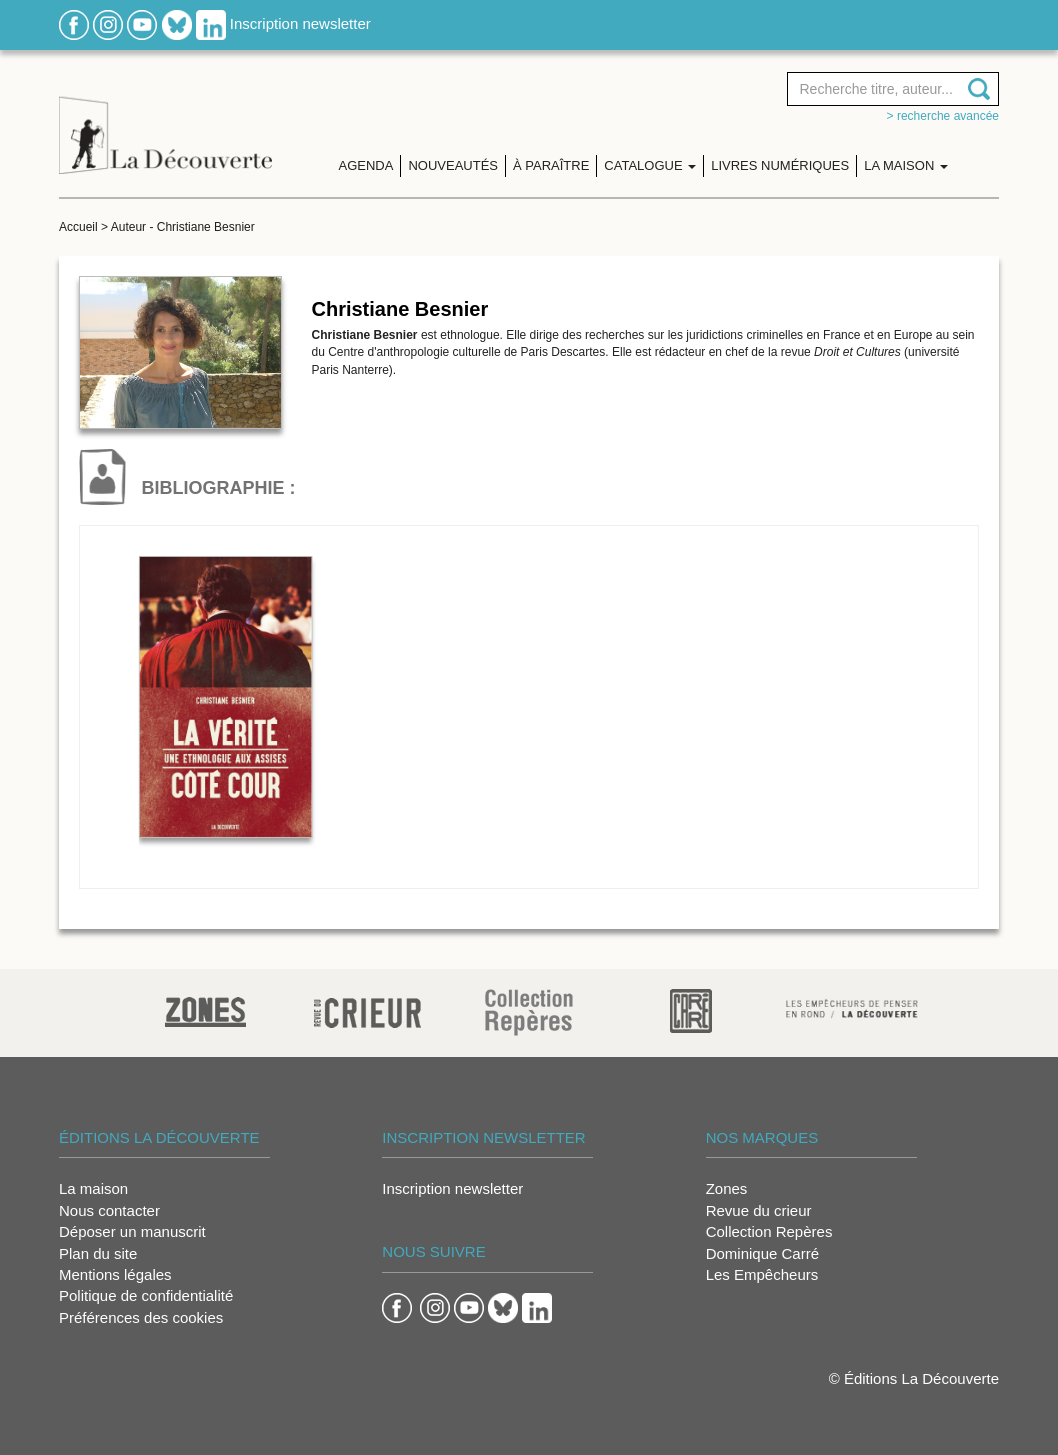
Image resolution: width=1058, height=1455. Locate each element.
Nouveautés (453, 165)
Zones (727, 1188)
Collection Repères (769, 1231)
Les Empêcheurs (762, 1274)
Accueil (78, 227)
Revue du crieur (759, 1210)
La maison (93, 1188)
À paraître (551, 165)
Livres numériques (780, 165)
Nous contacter (109, 1210)
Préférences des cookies (141, 1317)
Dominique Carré (762, 1253)
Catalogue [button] (650, 165)
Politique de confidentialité (146, 1295)
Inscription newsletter (300, 23)
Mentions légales (115, 1274)
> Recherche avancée (943, 116)
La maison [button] (906, 165)
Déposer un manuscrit (132, 1231)
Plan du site (98, 1253)
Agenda (366, 165)
